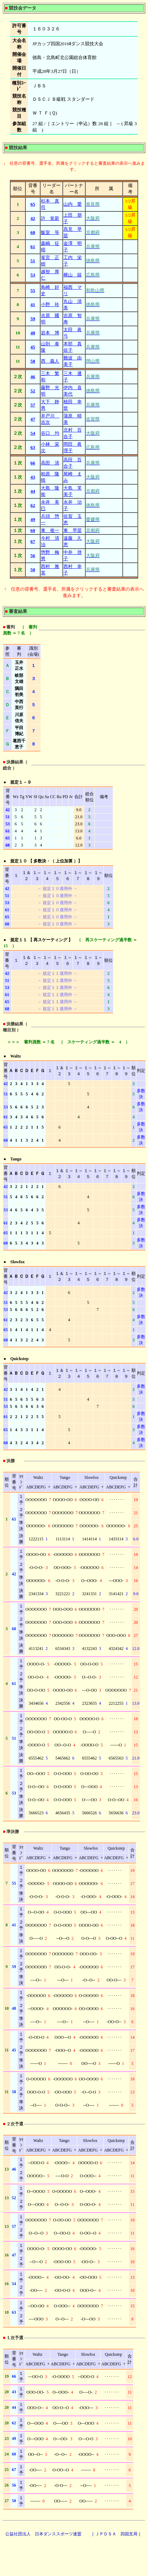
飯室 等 (50, 232)
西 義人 (50, 361)
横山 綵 (72, 274)
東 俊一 (50, 530)
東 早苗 (72, 530)
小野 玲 (50, 304)
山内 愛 (72, 204)
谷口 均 (50, 433)
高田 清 (50, 463)
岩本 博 (50, 332)
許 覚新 (50, 218)
